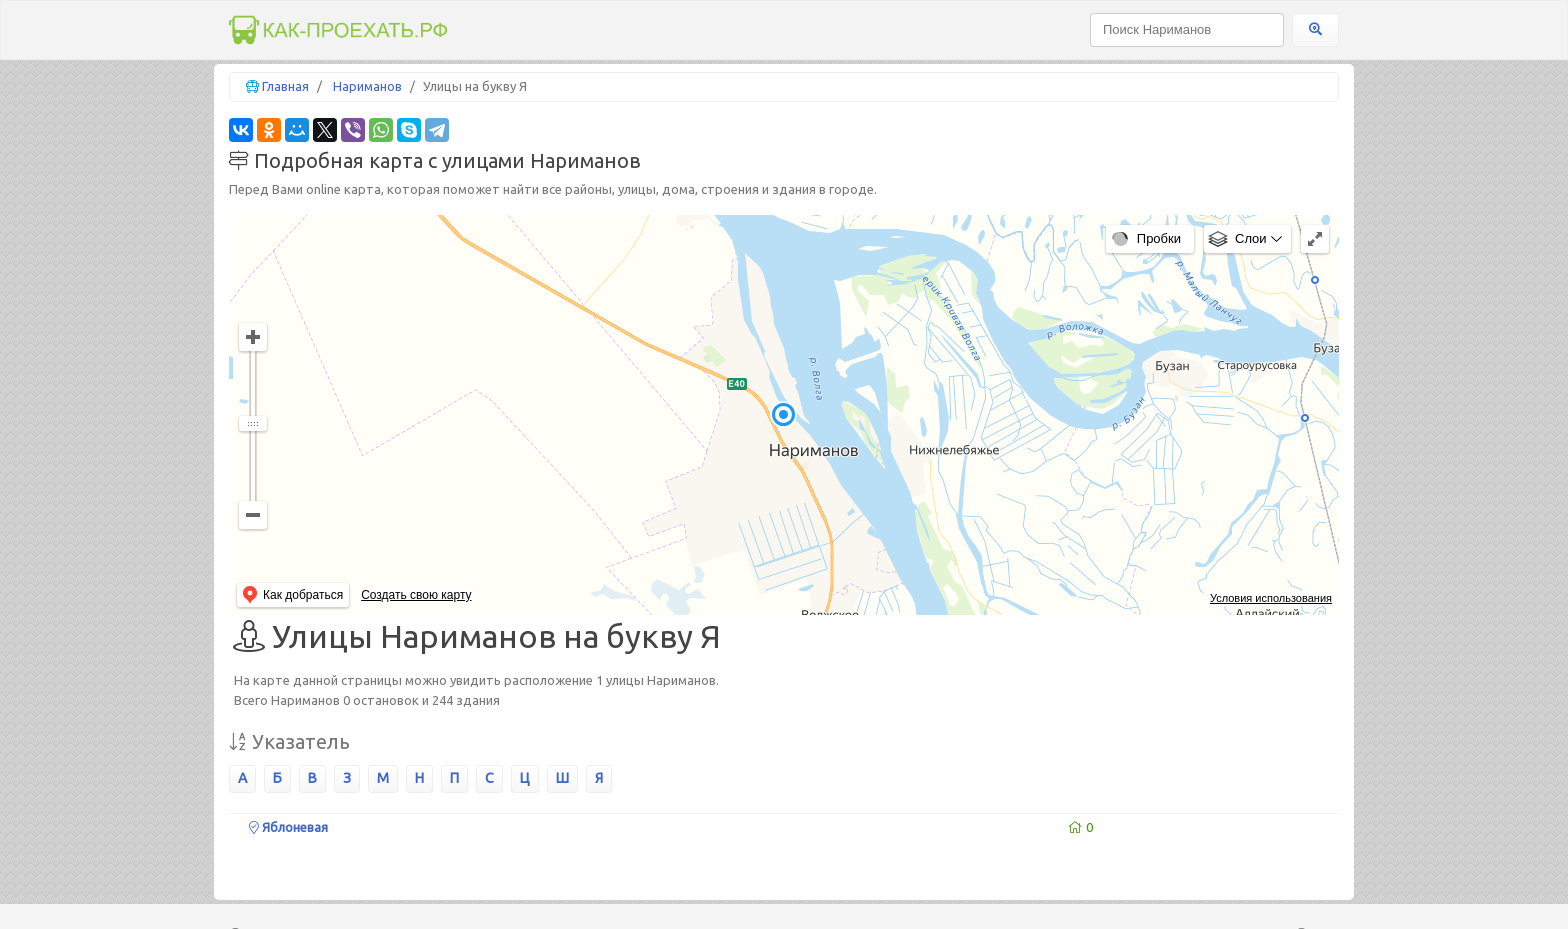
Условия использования (1271, 598)
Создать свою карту (416, 595)
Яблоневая (288, 827)
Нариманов (367, 86)
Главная (285, 86)
